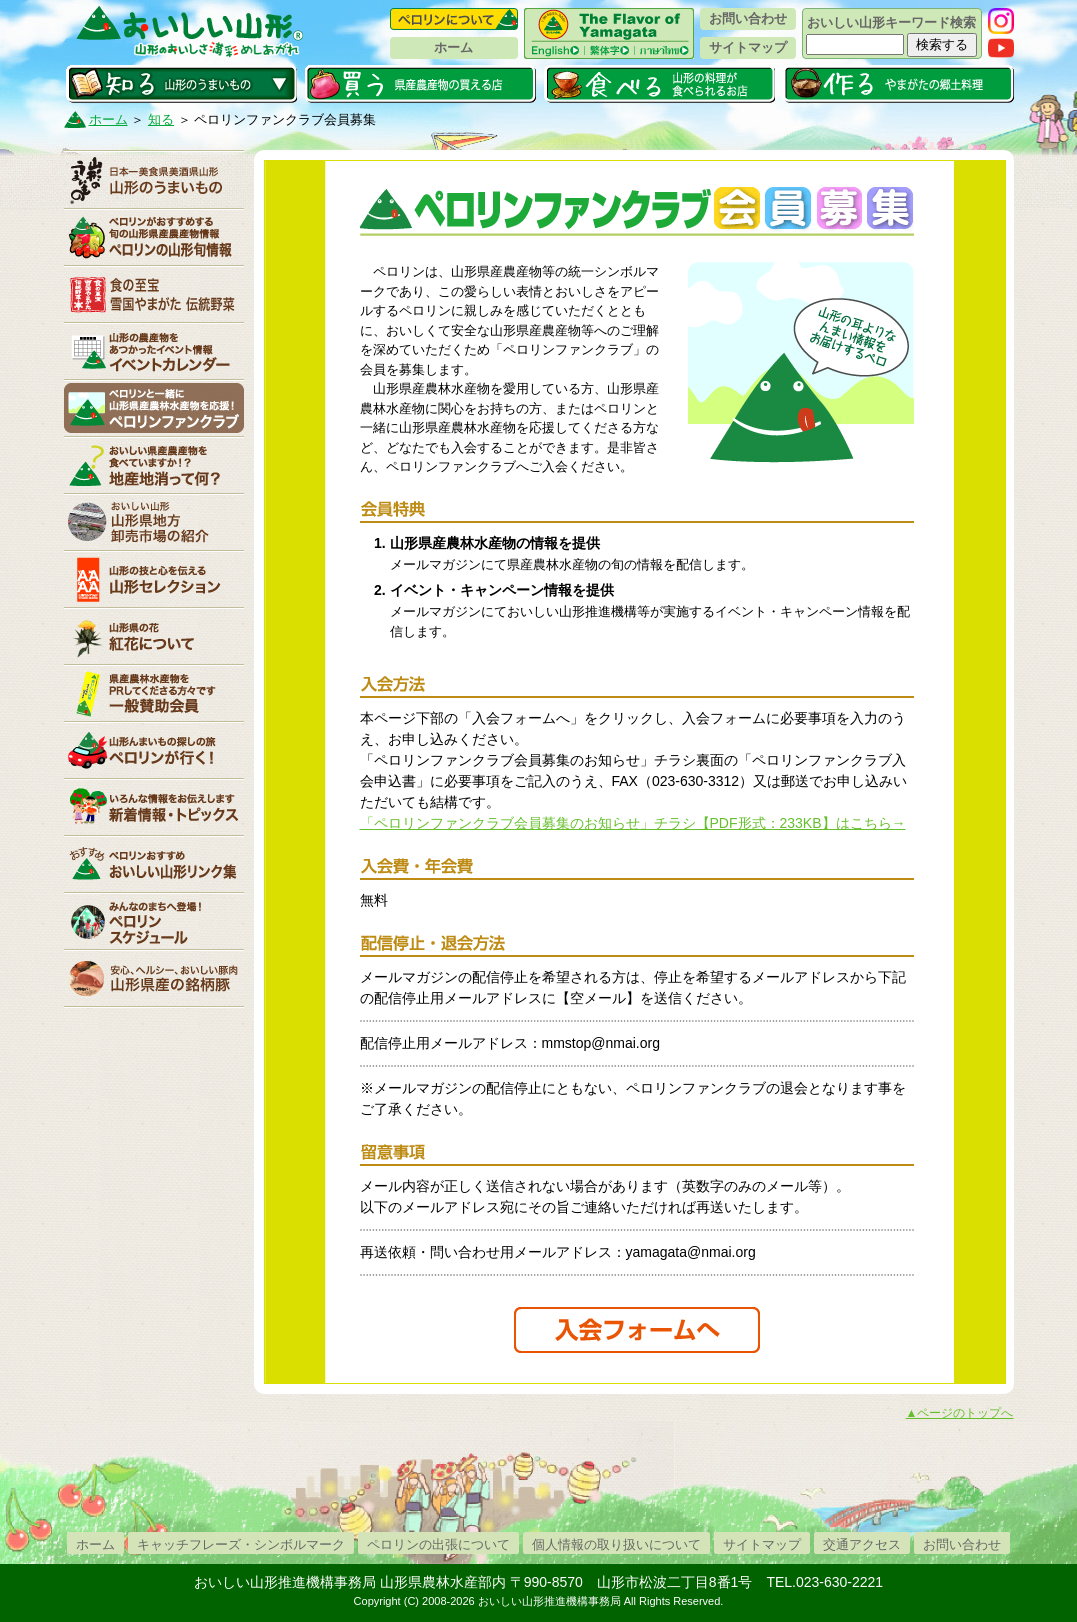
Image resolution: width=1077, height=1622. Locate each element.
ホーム (453, 47)
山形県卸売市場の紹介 (154, 522)
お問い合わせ (748, 18)
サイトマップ (748, 47)
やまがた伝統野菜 (154, 294)
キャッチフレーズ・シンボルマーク (241, 1544)
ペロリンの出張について (438, 1544)
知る (181, 84)
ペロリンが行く (154, 750)
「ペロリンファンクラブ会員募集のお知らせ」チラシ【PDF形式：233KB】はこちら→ (633, 823)
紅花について (154, 636)
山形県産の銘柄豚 (154, 978)
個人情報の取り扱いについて (616, 1544)
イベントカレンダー (154, 351)
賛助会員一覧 (154, 693)
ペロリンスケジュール (154, 921)
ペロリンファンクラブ (154, 408)
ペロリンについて (454, 19)
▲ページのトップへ (960, 1413)
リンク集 (154, 864)
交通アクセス (862, 1544)
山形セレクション (154, 579)
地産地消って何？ (154, 465)
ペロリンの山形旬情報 (154, 237)
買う (420, 84)
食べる (659, 84)
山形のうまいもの (154, 180)
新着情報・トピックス (154, 807)
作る (898, 84)
